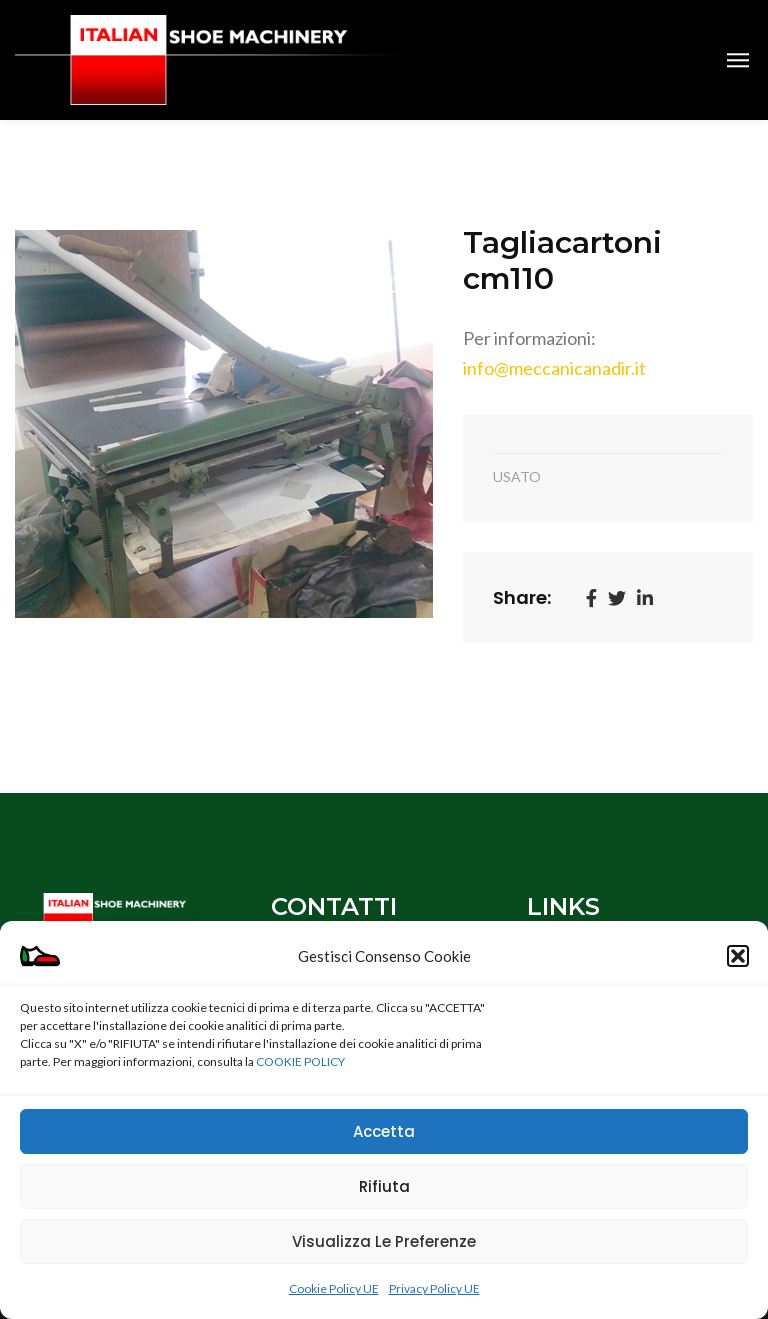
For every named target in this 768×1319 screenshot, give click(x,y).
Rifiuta (384, 1186)
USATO (517, 476)
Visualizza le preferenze (384, 1241)
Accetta (384, 1131)
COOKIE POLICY (300, 1061)
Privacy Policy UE (434, 1288)
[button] (738, 956)
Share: (522, 597)
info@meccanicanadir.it (554, 368)
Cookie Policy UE (334, 1288)
